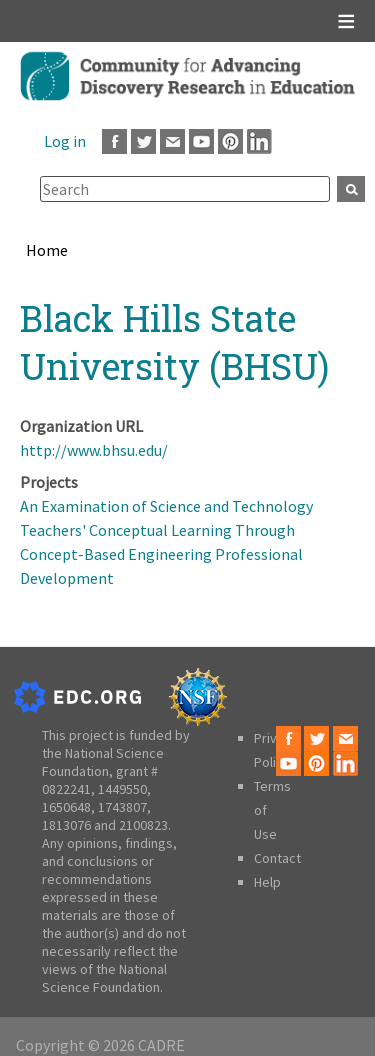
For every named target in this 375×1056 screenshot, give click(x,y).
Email (172, 141)
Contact (277, 858)
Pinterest (230, 141)
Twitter (143, 141)
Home (47, 250)
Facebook (114, 141)
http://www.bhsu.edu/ (94, 450)
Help (267, 882)
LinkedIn (259, 141)
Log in (65, 141)
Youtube (201, 141)
